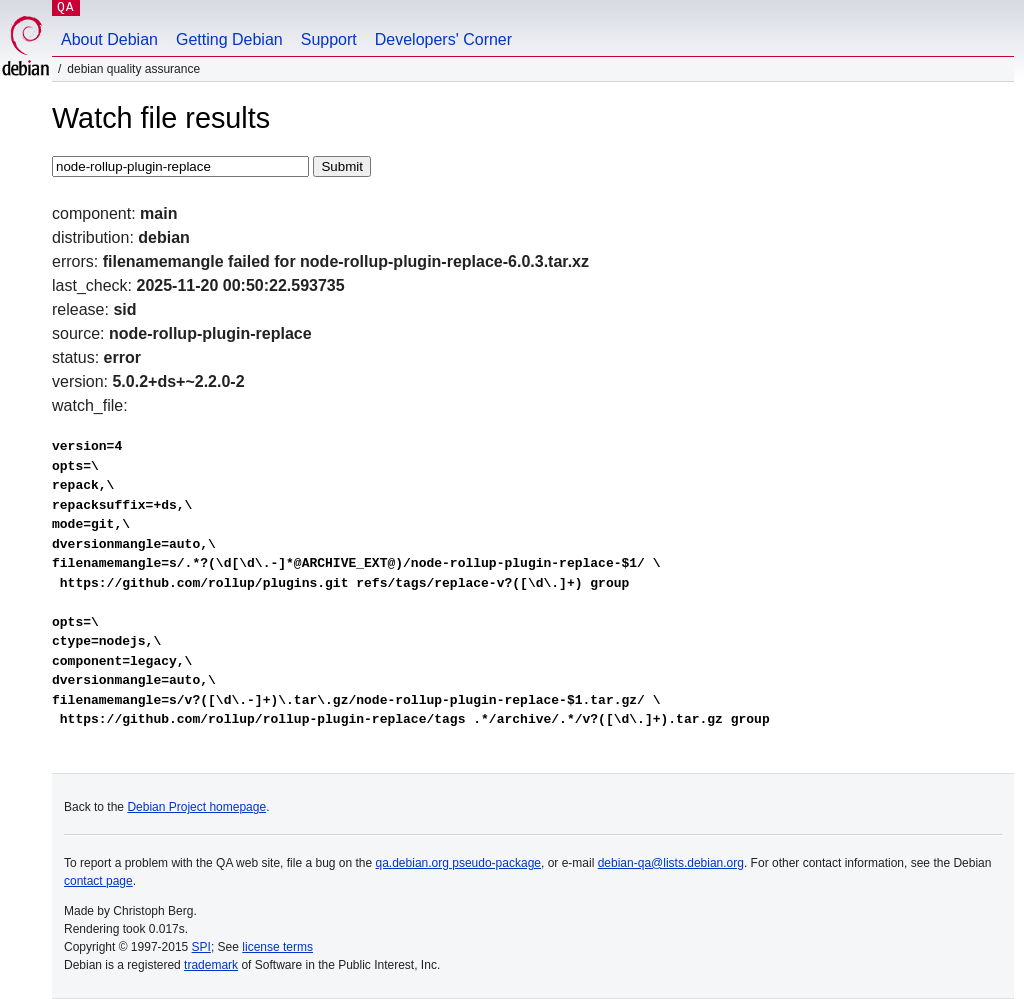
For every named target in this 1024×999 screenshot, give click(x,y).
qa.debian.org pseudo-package (458, 863)
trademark (211, 965)
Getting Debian (229, 39)
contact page (98, 881)
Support (329, 39)
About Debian (109, 39)
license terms (277, 947)
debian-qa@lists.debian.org (671, 863)
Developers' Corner (443, 39)
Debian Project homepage (196, 807)
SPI (201, 947)
